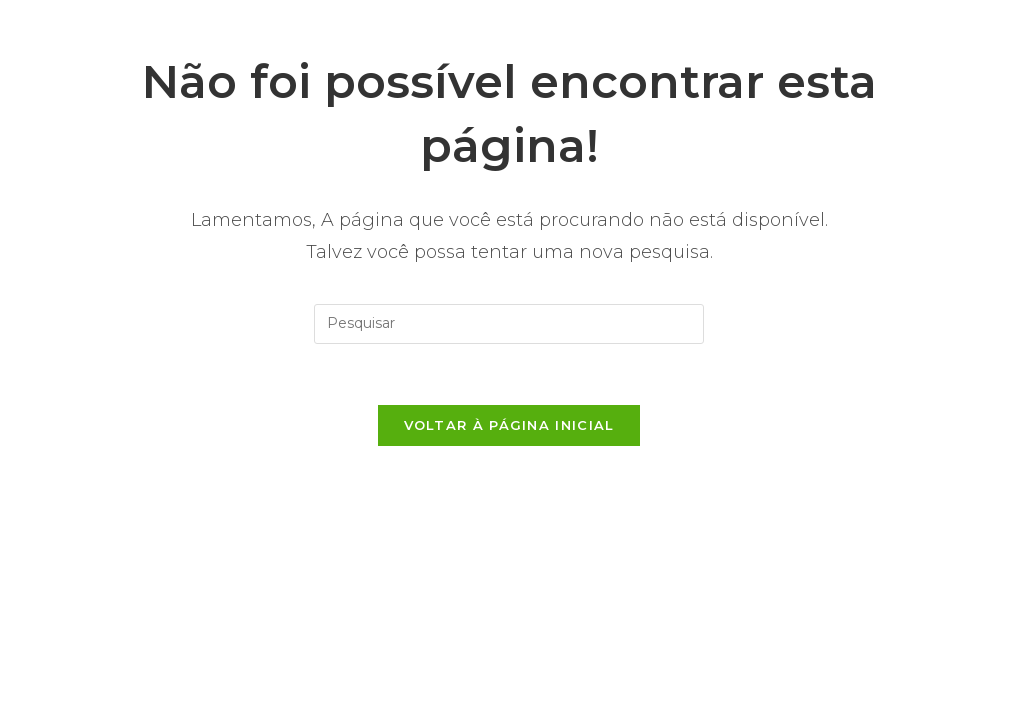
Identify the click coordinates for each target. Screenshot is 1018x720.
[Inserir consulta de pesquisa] (509, 324)
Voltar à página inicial (509, 425)
